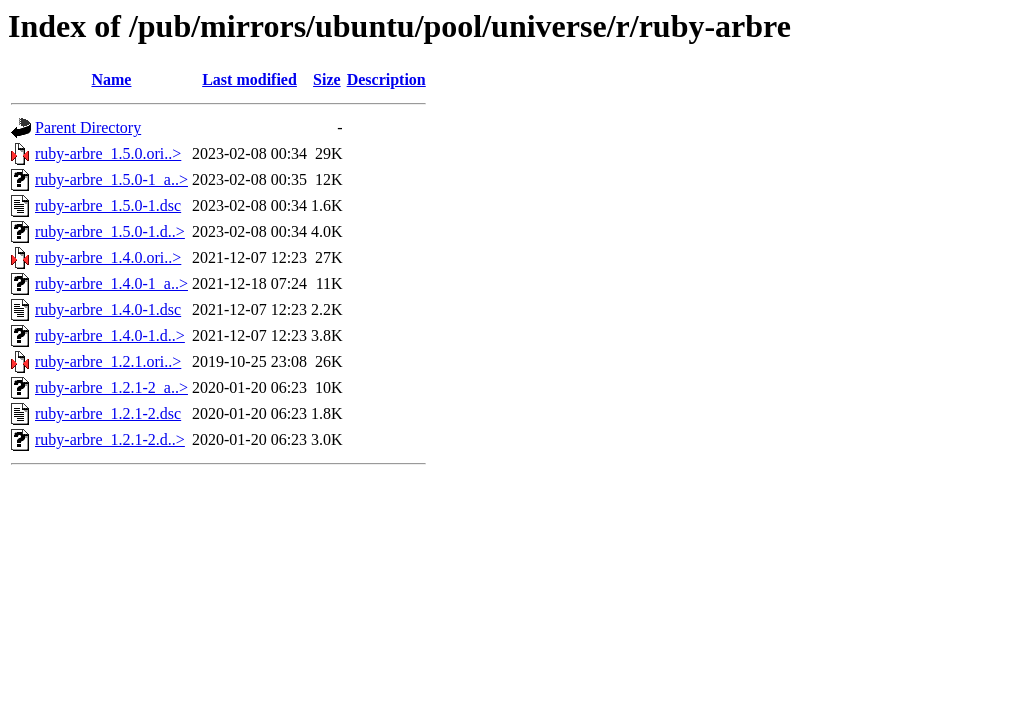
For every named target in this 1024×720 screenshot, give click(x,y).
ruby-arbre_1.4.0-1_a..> (111, 283)
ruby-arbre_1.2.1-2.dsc (108, 413)
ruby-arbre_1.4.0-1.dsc (108, 309)
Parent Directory (88, 127)
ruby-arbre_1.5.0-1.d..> (110, 231)
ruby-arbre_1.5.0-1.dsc (108, 205)
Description (386, 79)
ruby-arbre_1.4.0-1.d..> (110, 335)
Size (327, 79)
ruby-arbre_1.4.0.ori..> (108, 257)
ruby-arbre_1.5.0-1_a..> (111, 179)
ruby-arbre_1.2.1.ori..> (108, 361)
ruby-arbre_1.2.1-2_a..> (111, 387)
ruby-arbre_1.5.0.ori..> (108, 153)
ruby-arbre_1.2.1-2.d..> (110, 439)
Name (111, 79)
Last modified (249, 79)
